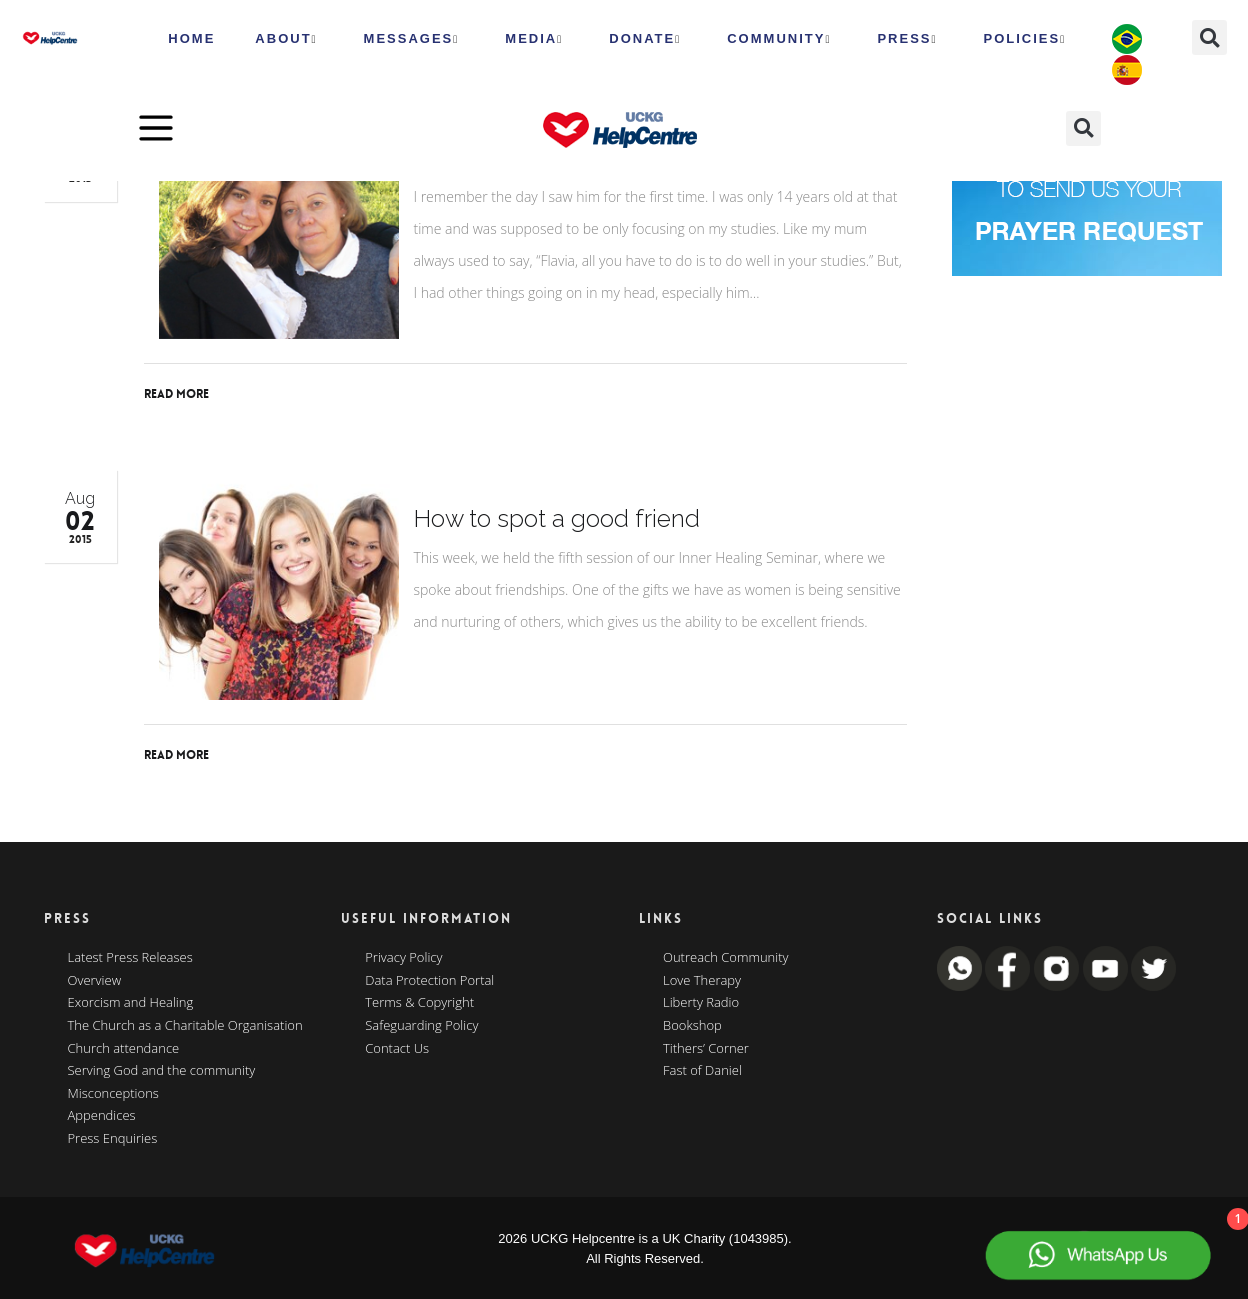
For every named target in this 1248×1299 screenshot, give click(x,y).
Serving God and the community (162, 1071)
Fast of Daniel (702, 1071)
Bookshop (692, 1026)
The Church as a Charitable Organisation (185, 1026)
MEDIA (534, 39)
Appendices (102, 1116)
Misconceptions (113, 1094)
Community (779, 39)
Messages (412, 39)
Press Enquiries (113, 1139)
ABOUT (286, 39)
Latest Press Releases (130, 958)
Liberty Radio (701, 1003)
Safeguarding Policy (421, 1026)
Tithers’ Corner (706, 1049)
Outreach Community (726, 958)
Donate (645, 39)
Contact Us (397, 1049)
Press (907, 39)
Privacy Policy (403, 958)
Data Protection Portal (429, 981)
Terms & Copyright (419, 1003)
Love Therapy (702, 981)
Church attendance (124, 1049)
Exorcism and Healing (131, 1003)
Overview (95, 981)
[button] (1209, 37)
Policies (1025, 39)
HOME (191, 38)
